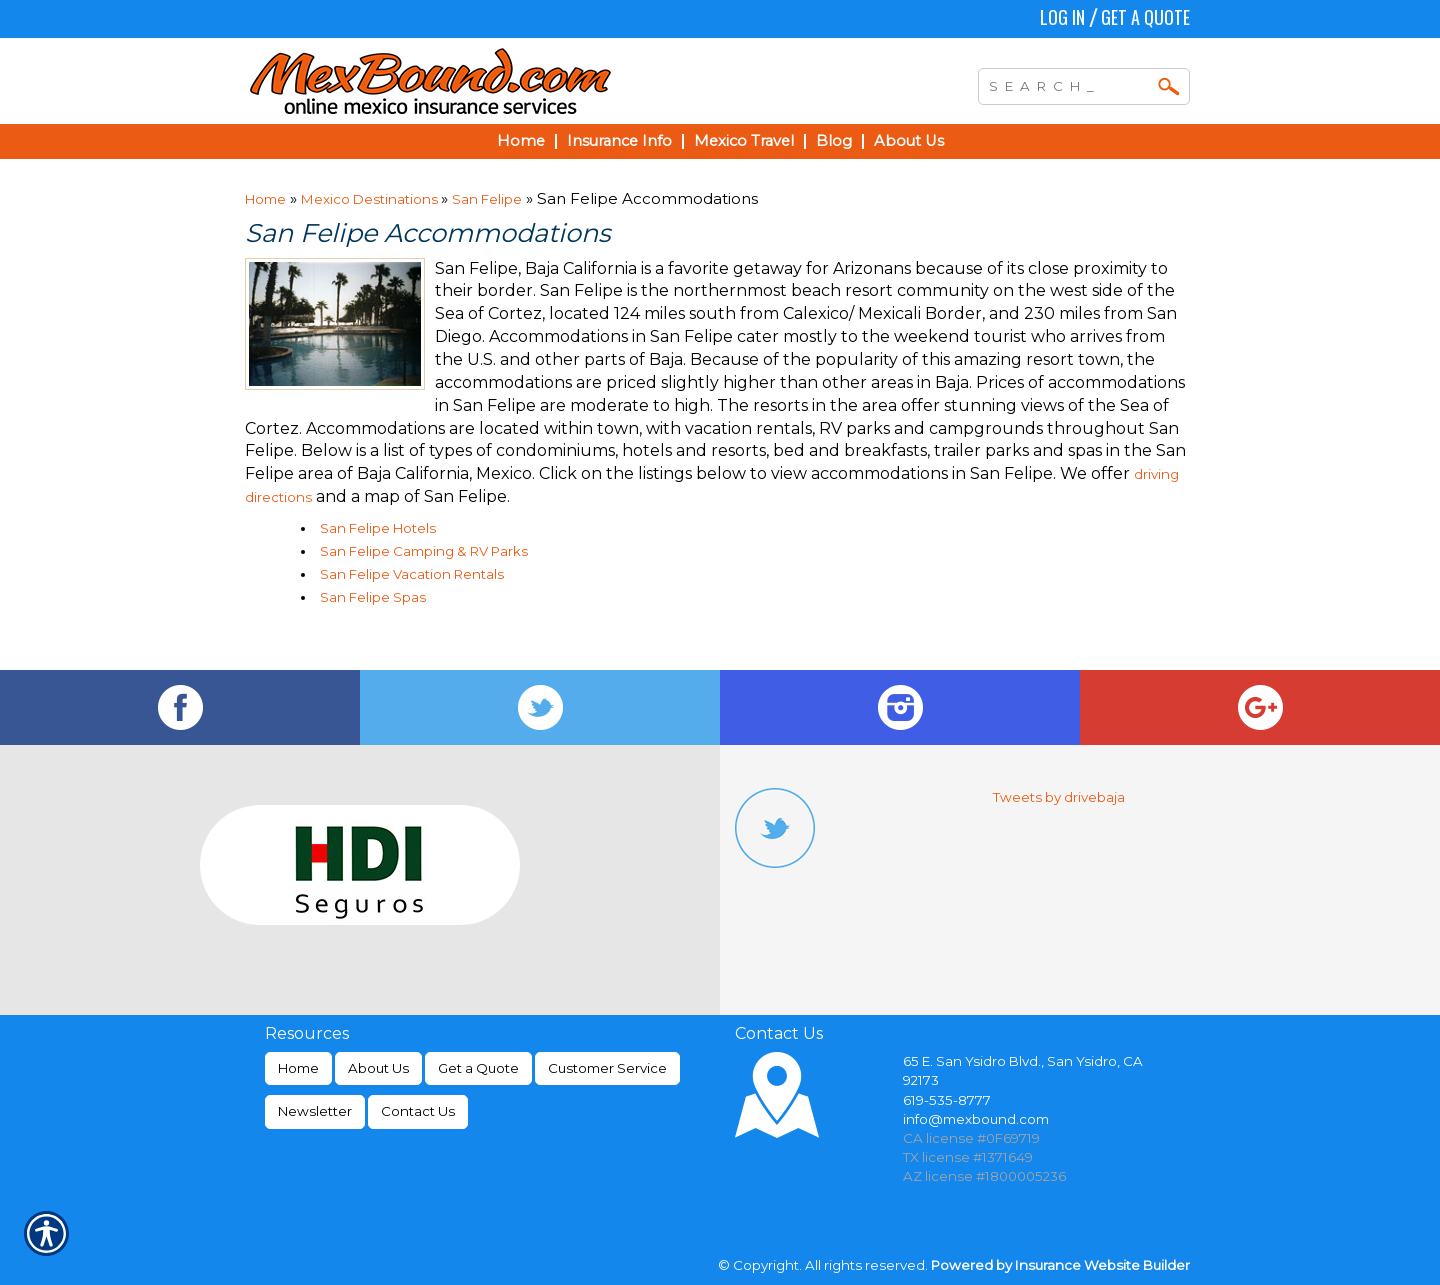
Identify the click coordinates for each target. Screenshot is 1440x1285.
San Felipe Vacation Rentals (412, 574)
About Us (378, 1068)
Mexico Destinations (371, 199)
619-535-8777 (947, 1100)
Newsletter (315, 1111)
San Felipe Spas (373, 597)
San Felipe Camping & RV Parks (424, 551)
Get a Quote (1145, 17)
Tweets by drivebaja (1059, 797)
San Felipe (487, 199)
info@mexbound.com (976, 1119)
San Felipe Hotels (378, 528)
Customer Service (607, 1068)
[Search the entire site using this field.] (1069, 84)
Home (265, 199)
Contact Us (418, 1111)
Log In (1062, 17)
